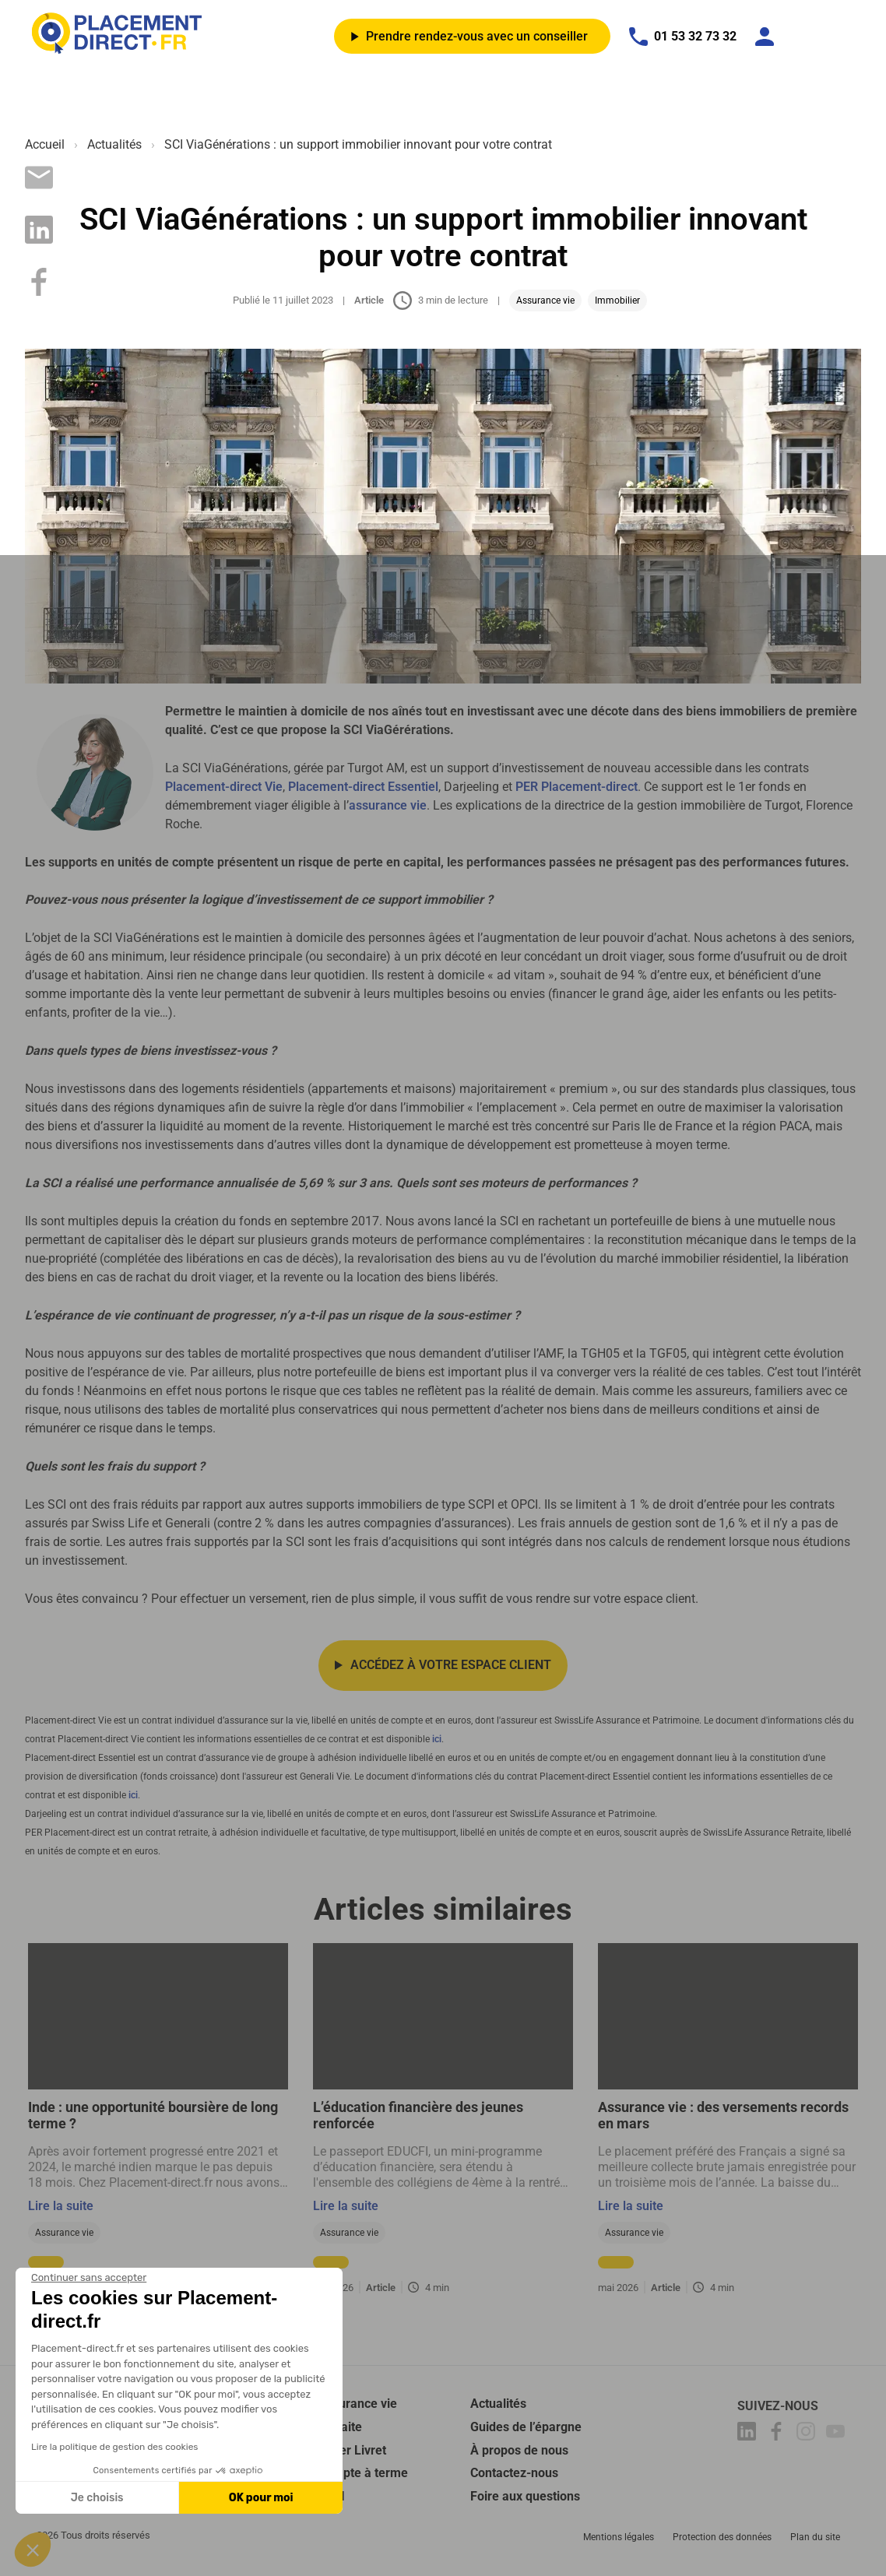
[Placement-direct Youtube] (837, 2436)
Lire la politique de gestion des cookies (114, 2446)
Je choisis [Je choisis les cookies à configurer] (97, 2497)
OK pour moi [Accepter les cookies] (261, 2497)
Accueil (45, 144)
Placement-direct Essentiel (363, 786)
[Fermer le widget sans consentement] (88, 2278)
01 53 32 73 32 (683, 36)
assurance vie (388, 805)
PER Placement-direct (576, 786)
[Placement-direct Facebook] (778, 2436)
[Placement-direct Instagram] (808, 2436)
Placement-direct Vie (224, 786)
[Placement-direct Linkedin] (749, 2436)
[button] (32, 2549)
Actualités (114, 144)
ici (436, 1741)
